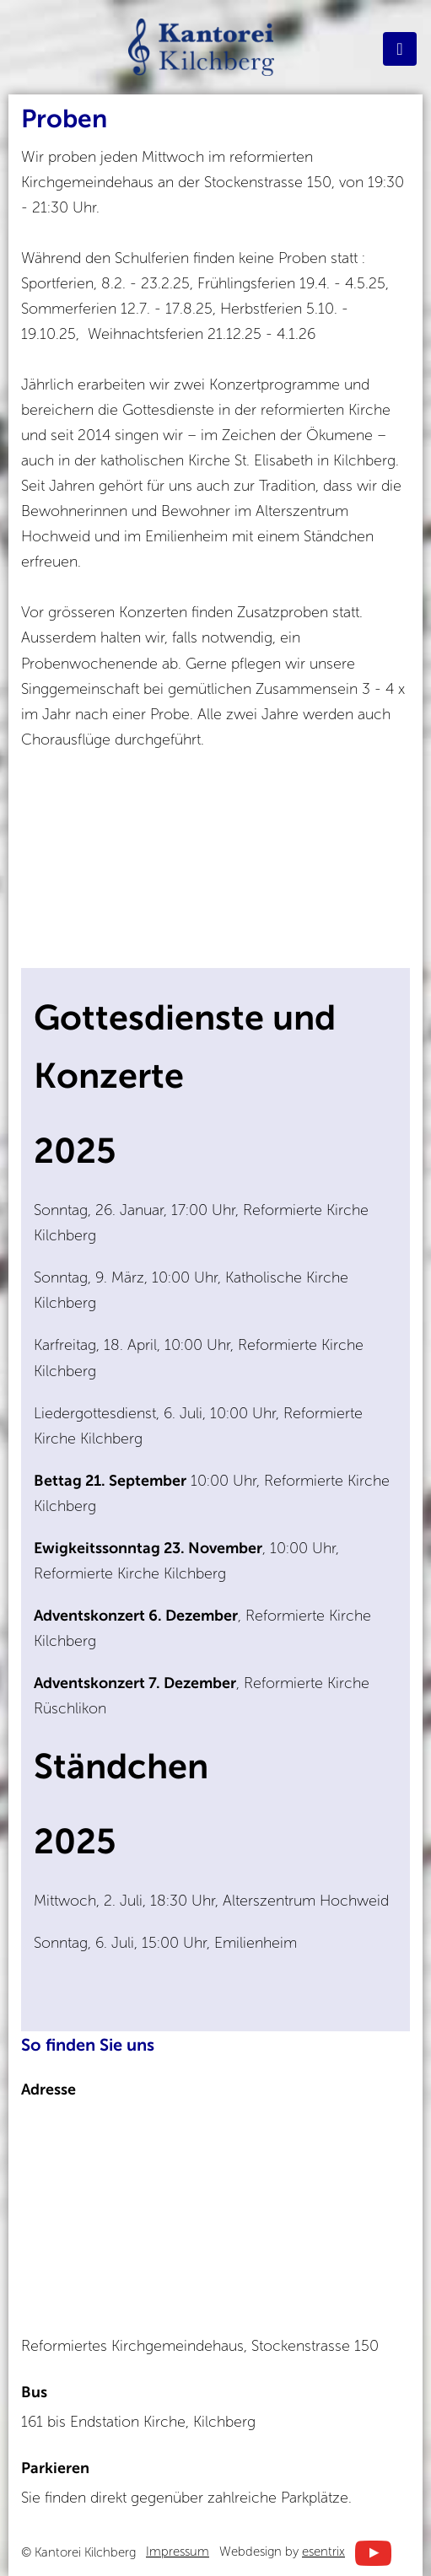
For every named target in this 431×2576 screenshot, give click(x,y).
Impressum (177, 2551)
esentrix (323, 2551)
